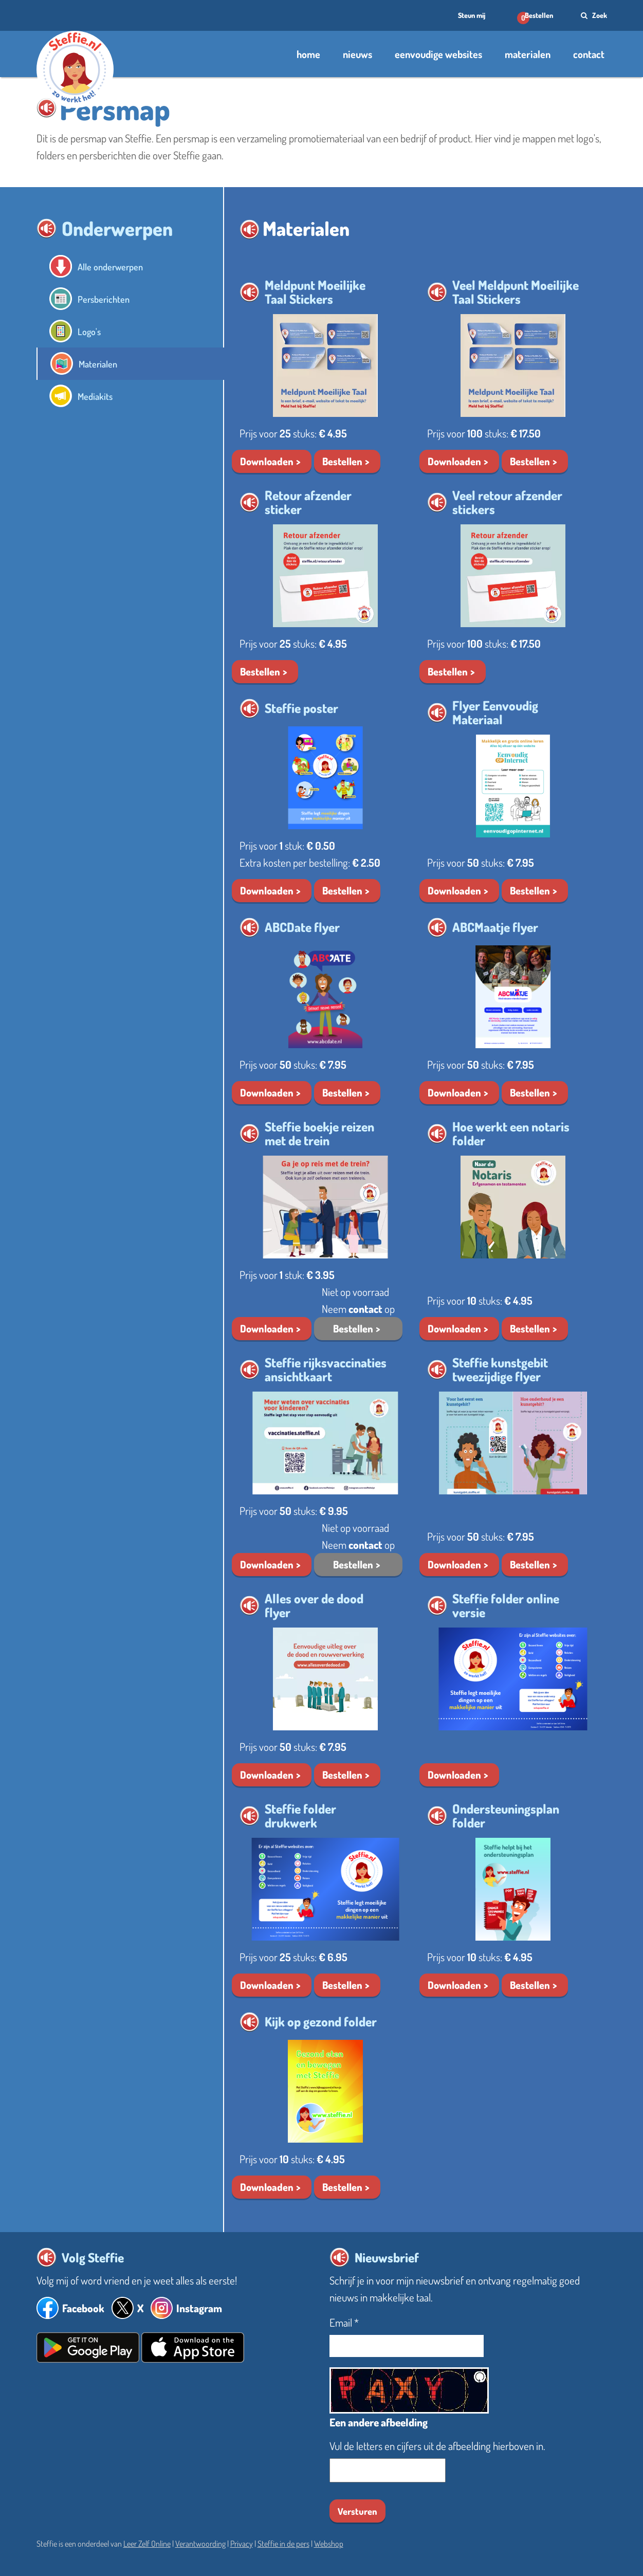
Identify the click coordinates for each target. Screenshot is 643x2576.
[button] (46, 108)
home (308, 54)
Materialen (102, 364)
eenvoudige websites (438, 54)
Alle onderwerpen (116, 266)
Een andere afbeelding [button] (378, 2422)
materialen (527, 54)
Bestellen (539, 15)
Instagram (199, 2308)
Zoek (593, 15)
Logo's (91, 331)
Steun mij (469, 15)
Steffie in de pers (283, 2543)
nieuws (357, 54)
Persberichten (108, 299)
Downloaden (266, 461)
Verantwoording (200, 2543)
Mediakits (98, 396)
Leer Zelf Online (147, 2543)
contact (588, 54)
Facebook (83, 2308)
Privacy (241, 2543)
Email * (344, 2322)
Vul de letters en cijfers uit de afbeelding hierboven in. (437, 2446)
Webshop (328, 2543)
